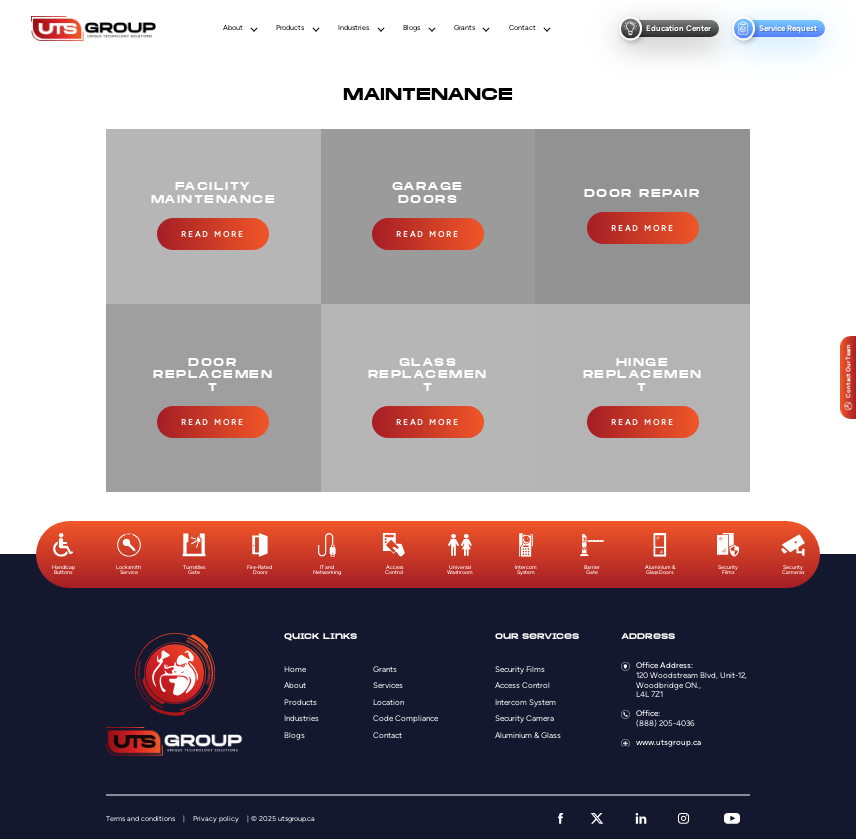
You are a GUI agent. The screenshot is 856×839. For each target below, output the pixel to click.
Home (295, 667)
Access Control (522, 684)
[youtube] (732, 816)
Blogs (411, 28)
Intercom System (525, 700)
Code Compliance (405, 717)
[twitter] (597, 816)
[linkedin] (641, 816)
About (233, 28)
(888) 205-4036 (665, 721)
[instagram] (683, 816)
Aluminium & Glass (528, 733)
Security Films (520, 667)
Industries (353, 28)
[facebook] (560, 816)
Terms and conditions (140, 816)
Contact (522, 28)
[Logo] (93, 29)
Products (290, 28)
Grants (464, 28)
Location (388, 700)
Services (388, 684)
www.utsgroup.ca (668, 740)
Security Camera (524, 717)
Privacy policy (216, 816)
